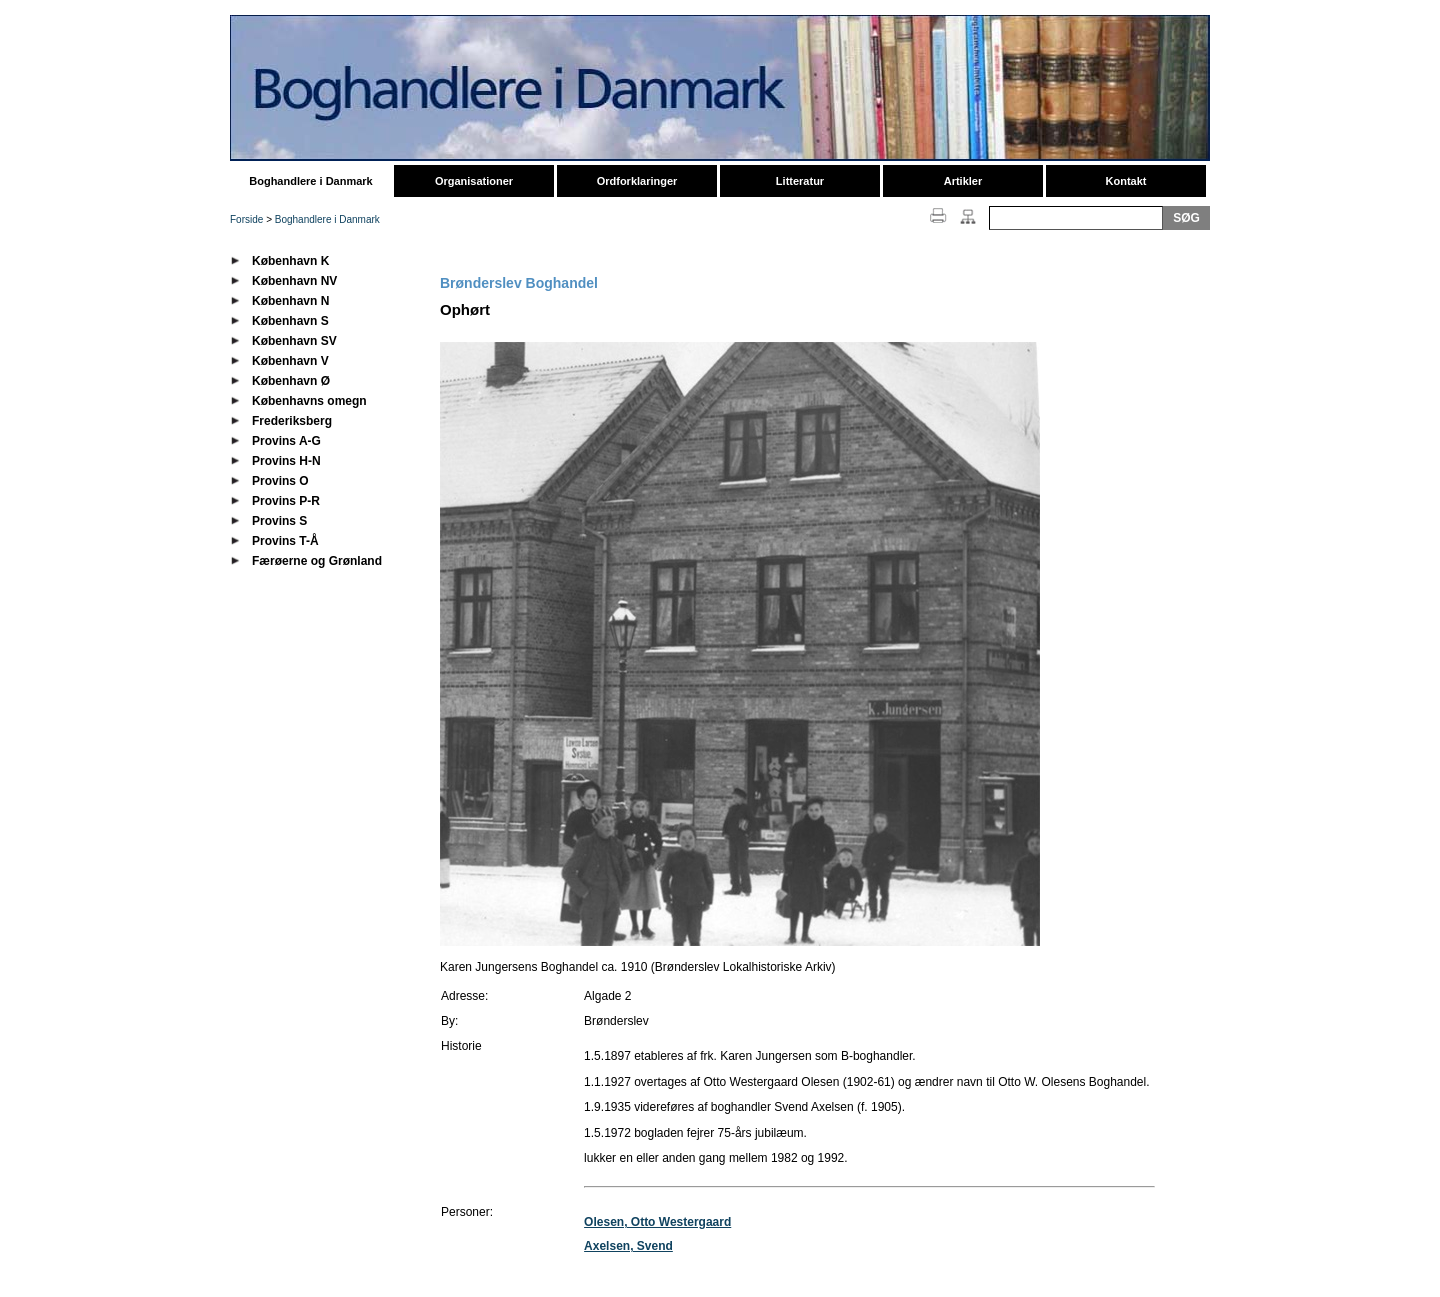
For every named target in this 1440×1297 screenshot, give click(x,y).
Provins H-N (286, 461)
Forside (246, 219)
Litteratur (800, 181)
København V (290, 361)
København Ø (291, 381)
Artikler (963, 181)
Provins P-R (286, 501)
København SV (294, 341)
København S (290, 321)
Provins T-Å (285, 541)
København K (290, 261)
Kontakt (1126, 181)
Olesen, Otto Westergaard (657, 1222)
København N (290, 301)
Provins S (279, 521)
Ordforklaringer (637, 181)
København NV (294, 281)
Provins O (280, 481)
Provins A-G (286, 441)
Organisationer (474, 181)
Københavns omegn (309, 401)
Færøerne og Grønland (317, 561)
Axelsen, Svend (628, 1246)
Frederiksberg (292, 421)
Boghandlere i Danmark (310, 181)
